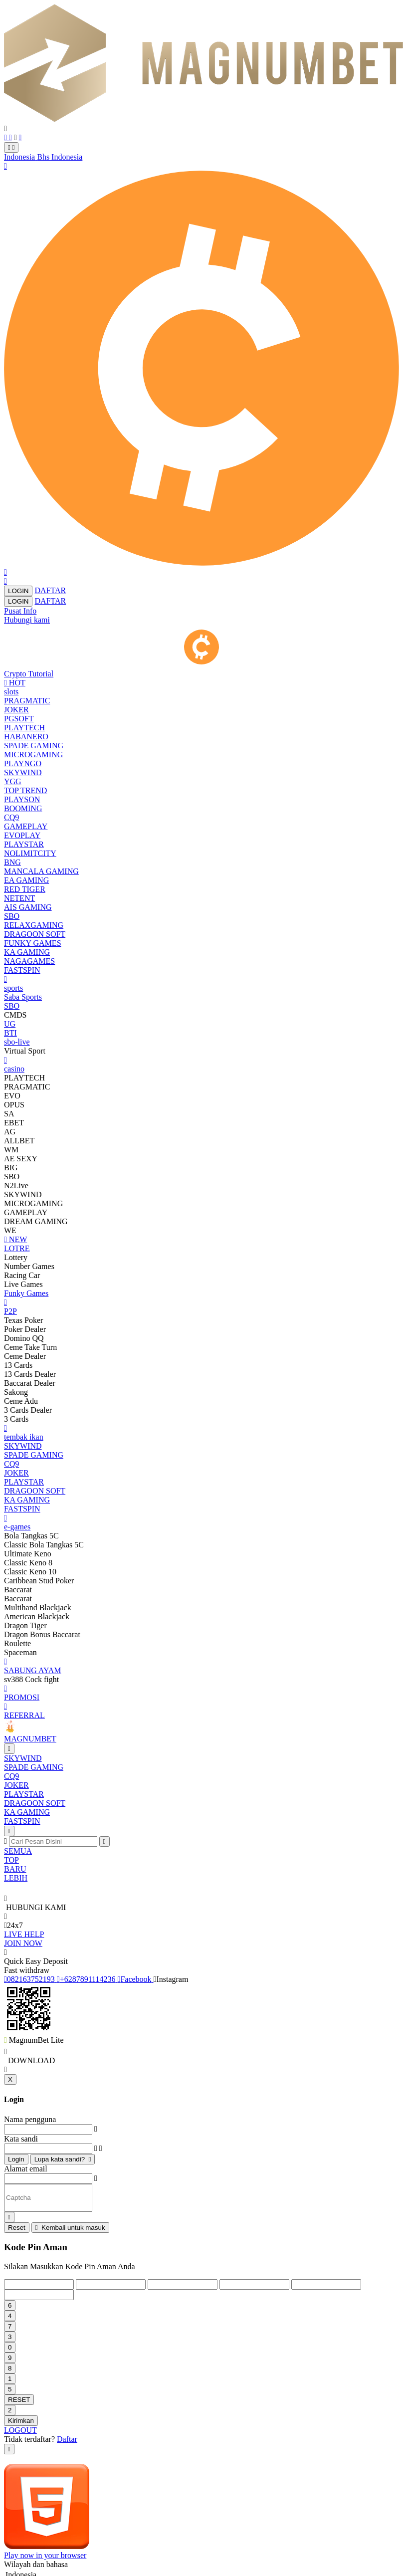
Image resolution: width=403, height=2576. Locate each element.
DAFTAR (50, 590)
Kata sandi (21, 2139)
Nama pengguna (30, 2119)
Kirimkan (21, 2420)
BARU (15, 1869)
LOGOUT (20, 2430)
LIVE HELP (24, 1934)
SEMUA (18, 1851)
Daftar (67, 2439)
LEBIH (15, 1878)
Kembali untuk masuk (70, 2227)
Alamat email (25, 2168)
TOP (11, 1860)
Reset (16, 2227)
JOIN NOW (23, 1943)
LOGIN (18, 591)
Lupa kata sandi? (62, 2159)
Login (16, 2159)
